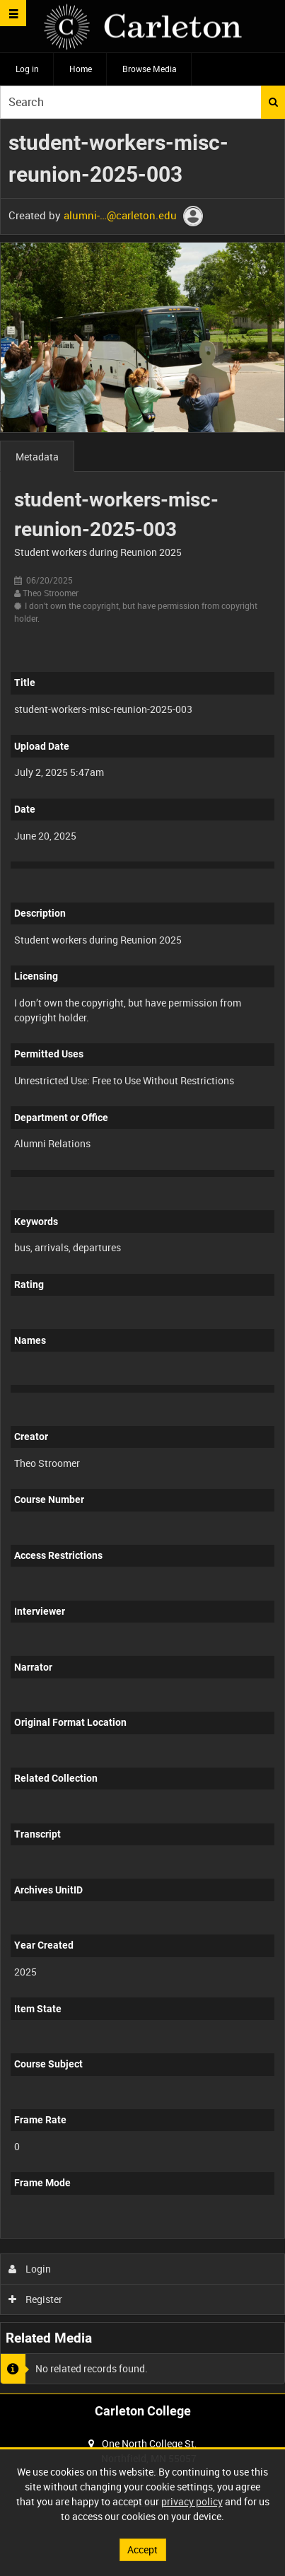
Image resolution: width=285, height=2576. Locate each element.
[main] (142, 1256)
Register (35, 2299)
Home (80, 68)
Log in (27, 68)
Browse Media (149, 68)
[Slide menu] (13, 13)
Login (30, 2268)
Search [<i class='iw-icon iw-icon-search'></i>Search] (273, 102)
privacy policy (192, 2501)
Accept (142, 2549)
